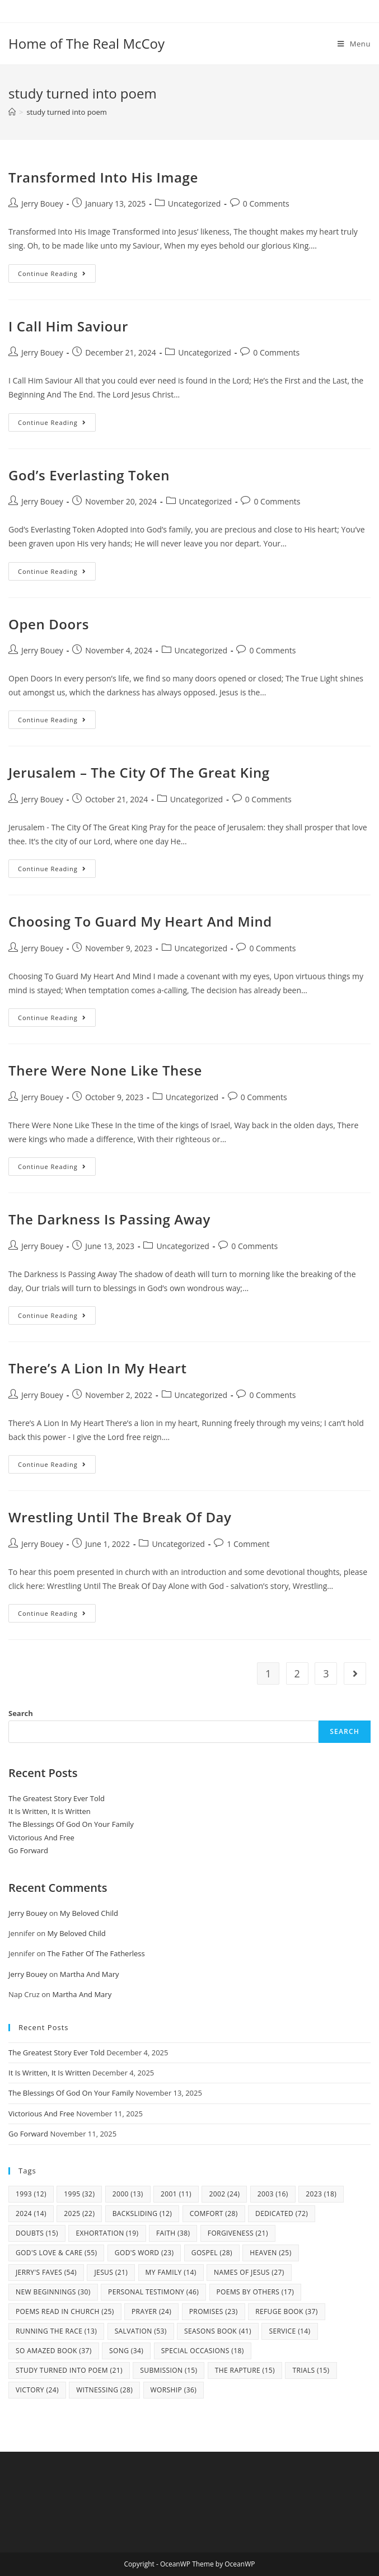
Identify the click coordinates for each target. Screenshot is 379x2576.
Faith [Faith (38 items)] (173, 2233)
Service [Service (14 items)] (289, 2331)
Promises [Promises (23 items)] (213, 2311)
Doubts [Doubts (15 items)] (37, 2233)
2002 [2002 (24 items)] (224, 2194)
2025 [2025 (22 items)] (79, 2213)
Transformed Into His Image (103, 177)
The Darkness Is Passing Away (109, 1219)
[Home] (12, 112)
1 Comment (248, 1544)
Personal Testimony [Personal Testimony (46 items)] (153, 2292)
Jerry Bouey (42, 203)
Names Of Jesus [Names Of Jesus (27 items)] (249, 2272)
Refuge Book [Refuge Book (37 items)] (286, 2311)
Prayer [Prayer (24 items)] (151, 2311)
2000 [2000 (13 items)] (128, 2194)
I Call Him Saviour (68, 326)
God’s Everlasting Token (89, 475)
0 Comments (266, 203)
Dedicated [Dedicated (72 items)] (281, 2213)
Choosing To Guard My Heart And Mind (140, 921)
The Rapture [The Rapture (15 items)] (245, 2370)
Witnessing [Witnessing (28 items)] (104, 2390)
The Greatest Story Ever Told (56, 1798)
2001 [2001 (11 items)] (176, 2194)
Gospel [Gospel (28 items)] (211, 2252)
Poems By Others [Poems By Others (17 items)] (255, 2292)
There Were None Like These (105, 1070)
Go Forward (28, 1850)
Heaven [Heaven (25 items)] (270, 2252)
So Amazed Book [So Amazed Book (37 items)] (54, 2350)
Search (20, 1713)
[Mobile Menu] (354, 44)
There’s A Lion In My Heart (97, 1368)
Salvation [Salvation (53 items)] (141, 2331)
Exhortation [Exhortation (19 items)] (107, 2233)
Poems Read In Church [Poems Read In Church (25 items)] (65, 2311)
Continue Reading (57, 275)
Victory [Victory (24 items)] (37, 2390)
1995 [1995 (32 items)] (79, 2194)
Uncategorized (194, 203)
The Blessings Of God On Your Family (71, 1824)
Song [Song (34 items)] (126, 2350)
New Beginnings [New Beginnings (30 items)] (53, 2292)
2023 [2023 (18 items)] (321, 2194)
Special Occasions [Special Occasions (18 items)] (202, 2350)
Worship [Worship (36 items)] (174, 2390)
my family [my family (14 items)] (171, 2272)
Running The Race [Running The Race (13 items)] (56, 2331)
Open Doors (48, 624)
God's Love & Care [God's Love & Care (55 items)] (56, 2252)
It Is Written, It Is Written (49, 1811)
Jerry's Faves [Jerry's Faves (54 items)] (46, 2272)
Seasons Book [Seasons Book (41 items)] (217, 2331)
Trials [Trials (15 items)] (310, 2370)
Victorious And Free (41, 1837)
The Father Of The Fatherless (96, 1953)
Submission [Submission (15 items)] (168, 2370)
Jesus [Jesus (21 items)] (111, 2272)
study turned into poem (66, 112)
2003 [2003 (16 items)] (273, 2194)
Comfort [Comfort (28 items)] (214, 2213)
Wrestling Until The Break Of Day (120, 1517)
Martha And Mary (89, 1974)
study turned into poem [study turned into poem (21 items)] (69, 2370)
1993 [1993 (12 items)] (31, 2194)
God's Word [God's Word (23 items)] (144, 2252)
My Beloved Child (89, 1913)
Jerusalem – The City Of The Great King (139, 772)
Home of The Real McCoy (86, 43)
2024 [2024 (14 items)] (31, 2213)
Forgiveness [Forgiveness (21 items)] (238, 2233)
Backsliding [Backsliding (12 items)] (142, 2213)
